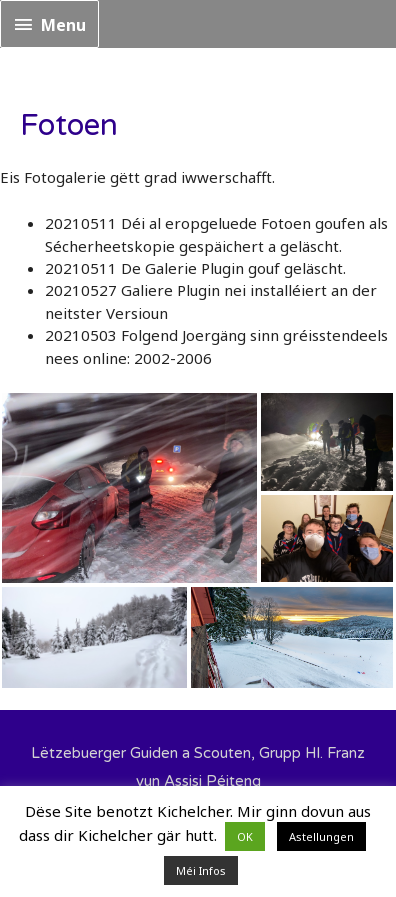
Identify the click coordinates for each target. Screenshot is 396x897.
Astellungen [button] (321, 836)
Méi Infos (201, 870)
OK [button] (245, 836)
